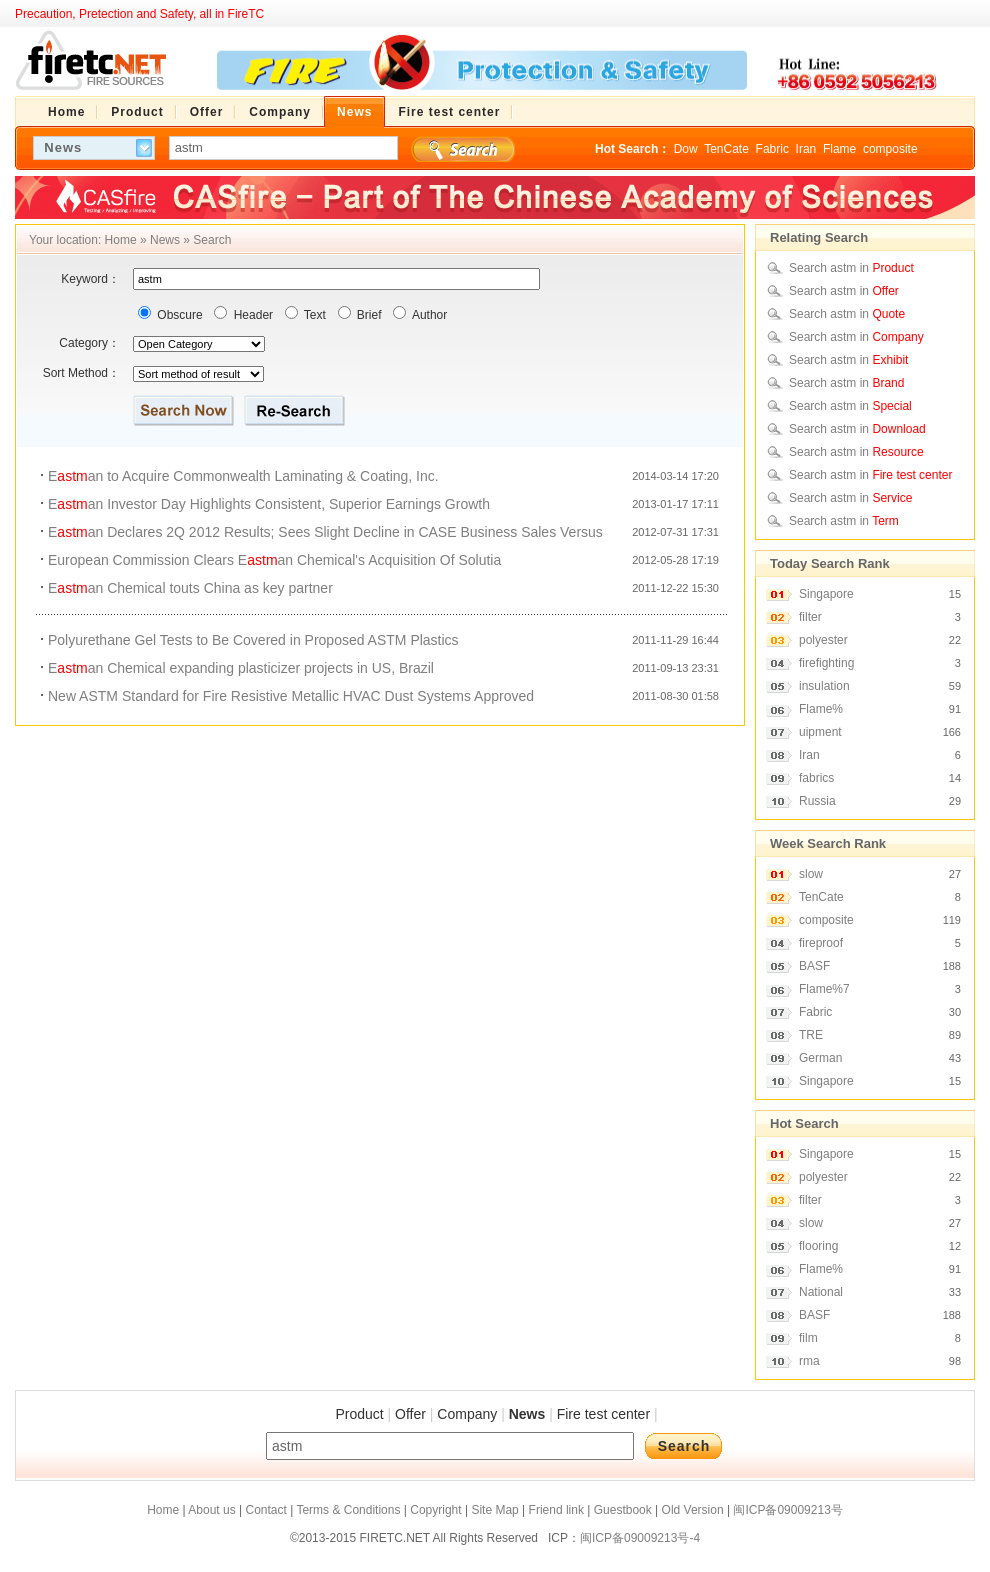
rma (809, 1361)
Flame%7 (824, 989)
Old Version (693, 1510)
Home (121, 240)
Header (251, 315)
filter (810, 617)
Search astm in (851, 268)
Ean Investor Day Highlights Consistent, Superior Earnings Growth (269, 504)
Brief (368, 315)
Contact (265, 1510)
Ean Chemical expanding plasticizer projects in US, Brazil (241, 668)
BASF (814, 966)
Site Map (494, 1510)
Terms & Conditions (348, 1510)
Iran (806, 149)
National (821, 1292)
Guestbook (623, 1510)
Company (467, 1414)
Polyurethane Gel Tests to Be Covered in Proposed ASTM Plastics (253, 640)
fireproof (821, 943)
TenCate (726, 149)
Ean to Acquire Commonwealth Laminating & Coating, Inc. (243, 476)
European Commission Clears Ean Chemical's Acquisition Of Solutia (274, 560)
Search (212, 240)
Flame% (821, 709)
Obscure (178, 315)
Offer (410, 1414)
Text (313, 315)
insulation (824, 686)
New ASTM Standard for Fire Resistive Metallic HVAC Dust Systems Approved (291, 696)
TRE (811, 1035)
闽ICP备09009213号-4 (640, 1538)
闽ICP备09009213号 (787, 1510)
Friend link (556, 1510)
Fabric (772, 149)
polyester (823, 640)
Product (359, 1414)
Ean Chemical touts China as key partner (190, 588)
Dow (686, 149)
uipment (820, 732)
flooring (818, 1246)
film (808, 1338)
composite (890, 149)
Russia (817, 801)
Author (428, 315)
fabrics (816, 778)
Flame (839, 149)
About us (211, 1510)
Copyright (435, 1510)
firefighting (826, 663)
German (820, 1058)
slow (811, 874)
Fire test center (603, 1414)
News (165, 240)
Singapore (826, 594)
